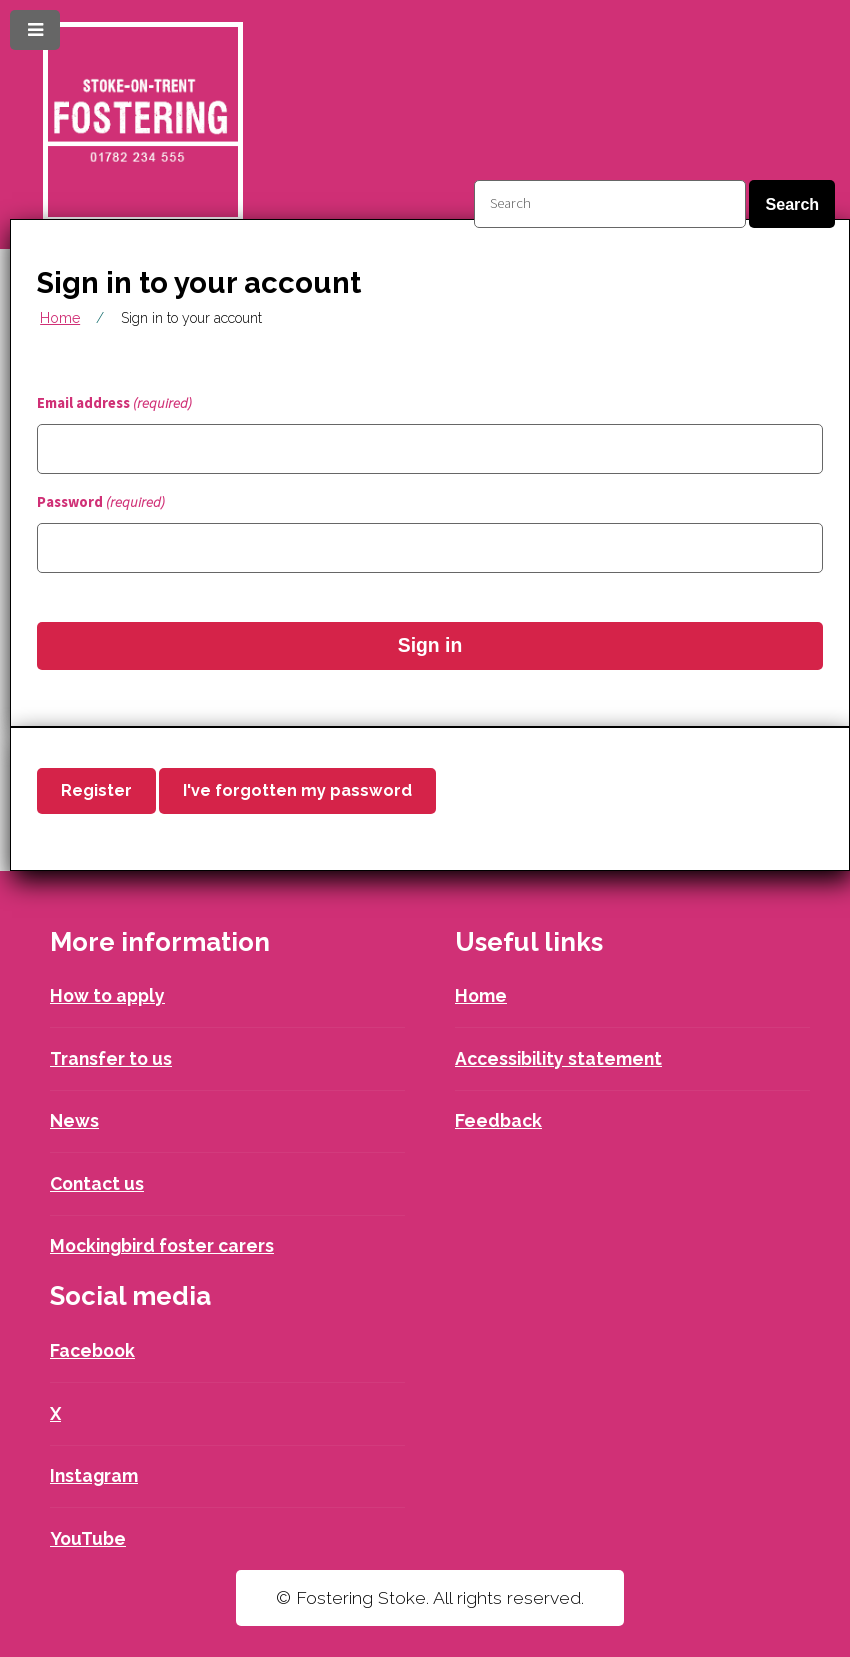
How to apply (107, 995)
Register (96, 790)
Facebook (92, 1350)
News (74, 1120)
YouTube (88, 1538)
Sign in (430, 645)
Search (792, 204)
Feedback (498, 1120)
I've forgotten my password (297, 790)
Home (60, 318)
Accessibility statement (558, 1058)
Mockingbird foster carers (162, 1245)
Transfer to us (111, 1058)
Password (101, 502)
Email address (114, 403)
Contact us (97, 1183)
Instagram (94, 1475)
